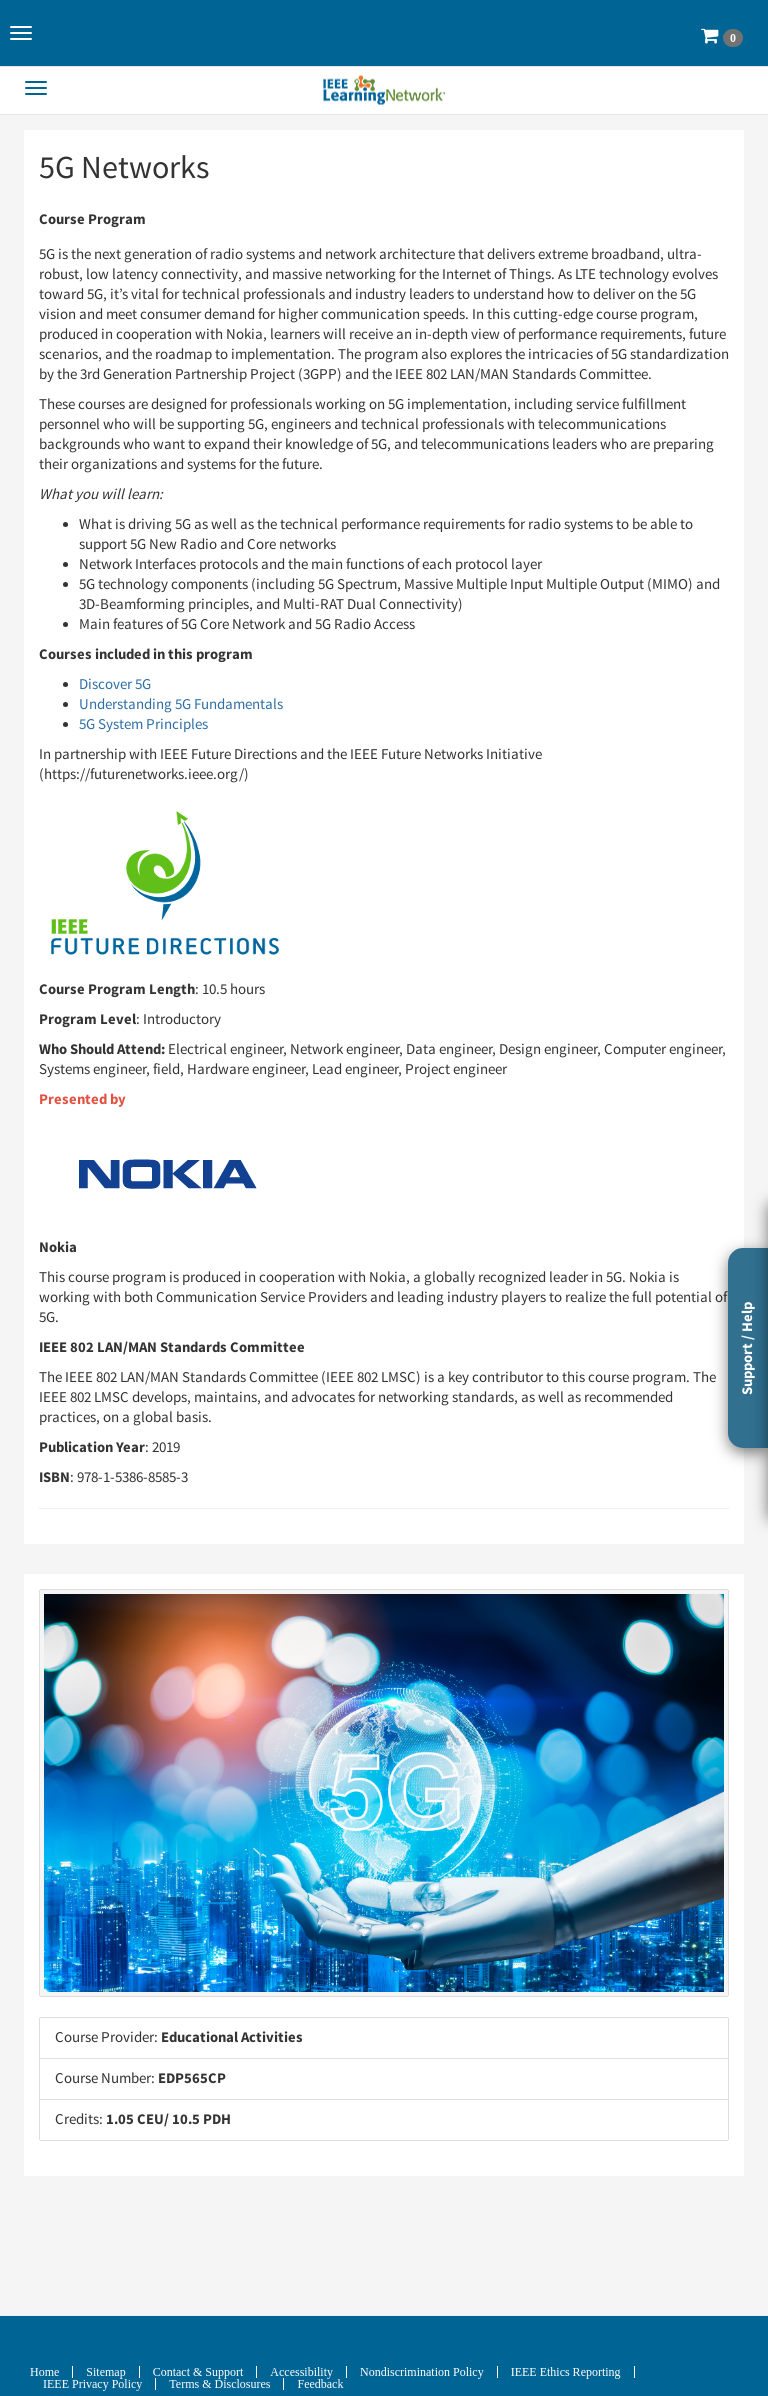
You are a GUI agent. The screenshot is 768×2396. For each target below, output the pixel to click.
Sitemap (105, 2372)
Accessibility (301, 2372)
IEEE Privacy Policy (92, 2384)
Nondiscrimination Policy (422, 2372)
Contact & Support (198, 2372)
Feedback (320, 2384)
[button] (21, 33)
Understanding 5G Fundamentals (181, 704)
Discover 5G (115, 684)
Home (44, 2372)
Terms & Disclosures (219, 2384)
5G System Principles (143, 724)
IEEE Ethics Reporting (566, 2372)
